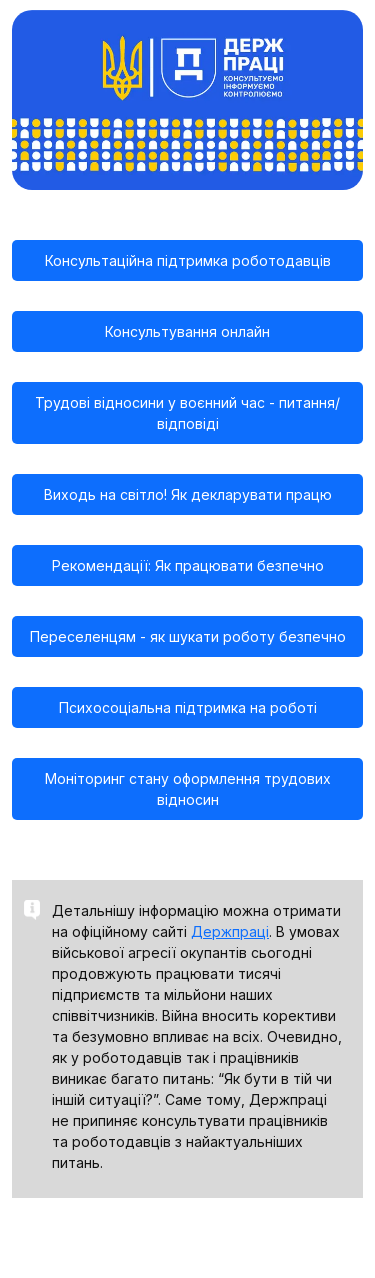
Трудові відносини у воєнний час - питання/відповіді (187, 413)
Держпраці (230, 931)
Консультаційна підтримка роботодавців (188, 260)
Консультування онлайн (187, 331)
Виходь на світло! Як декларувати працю (188, 494)
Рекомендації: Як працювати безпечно (188, 565)
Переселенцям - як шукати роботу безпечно (188, 636)
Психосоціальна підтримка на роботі (188, 707)
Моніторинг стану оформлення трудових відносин (188, 789)
